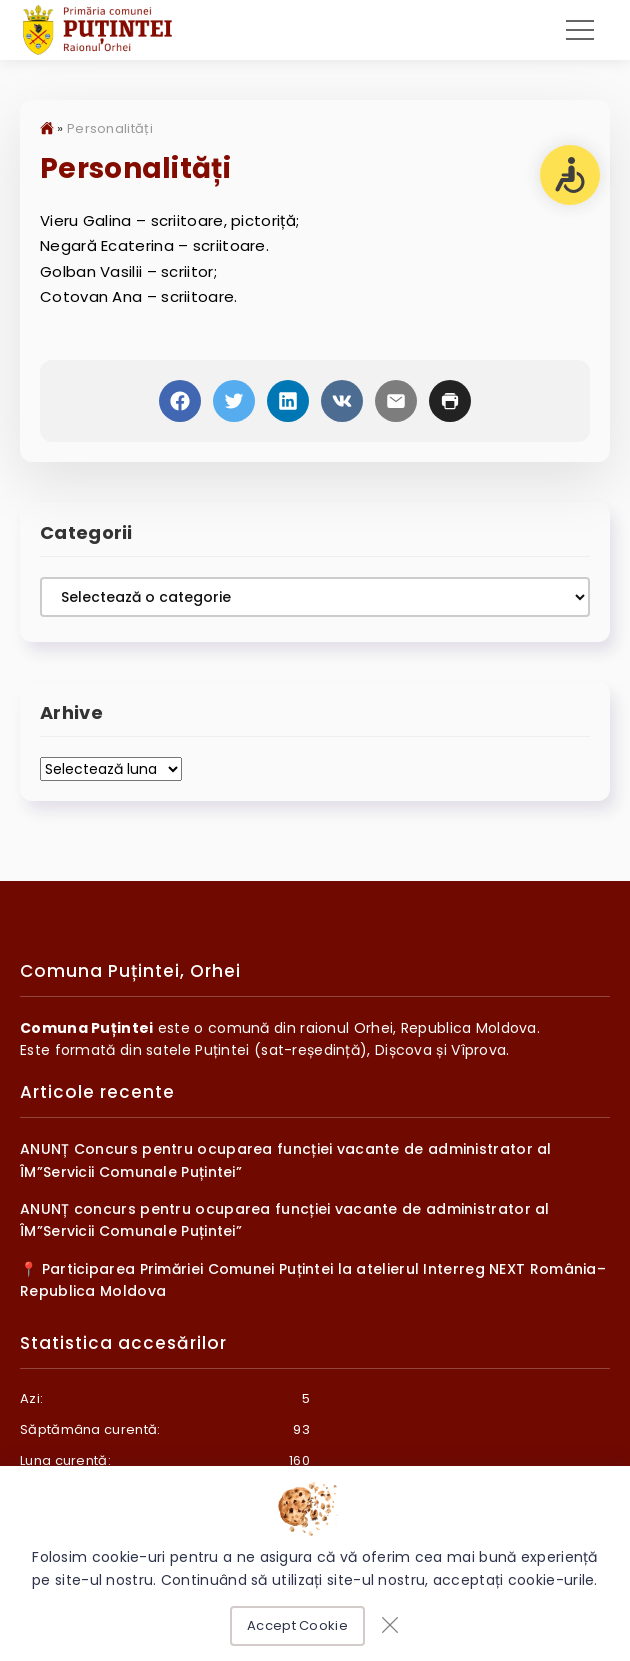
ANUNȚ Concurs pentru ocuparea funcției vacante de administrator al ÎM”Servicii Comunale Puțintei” (286, 1164)
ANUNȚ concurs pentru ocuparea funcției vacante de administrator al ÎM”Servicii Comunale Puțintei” (285, 1223)
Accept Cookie (297, 1625)
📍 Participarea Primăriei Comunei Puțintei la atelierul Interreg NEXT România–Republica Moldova (313, 1283)
